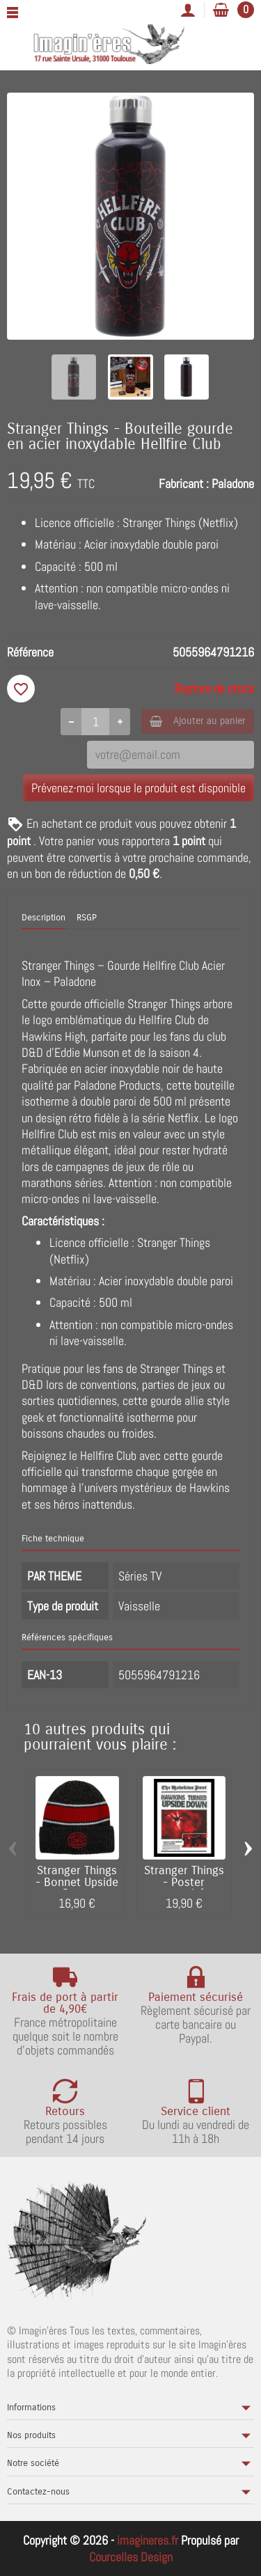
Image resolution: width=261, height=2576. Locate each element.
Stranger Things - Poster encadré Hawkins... (184, 1888)
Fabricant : (184, 484)
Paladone (233, 484)
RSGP (87, 917)
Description (43, 917)
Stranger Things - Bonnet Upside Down (76, 1882)
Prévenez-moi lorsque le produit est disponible (138, 788)
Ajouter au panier (198, 721)
